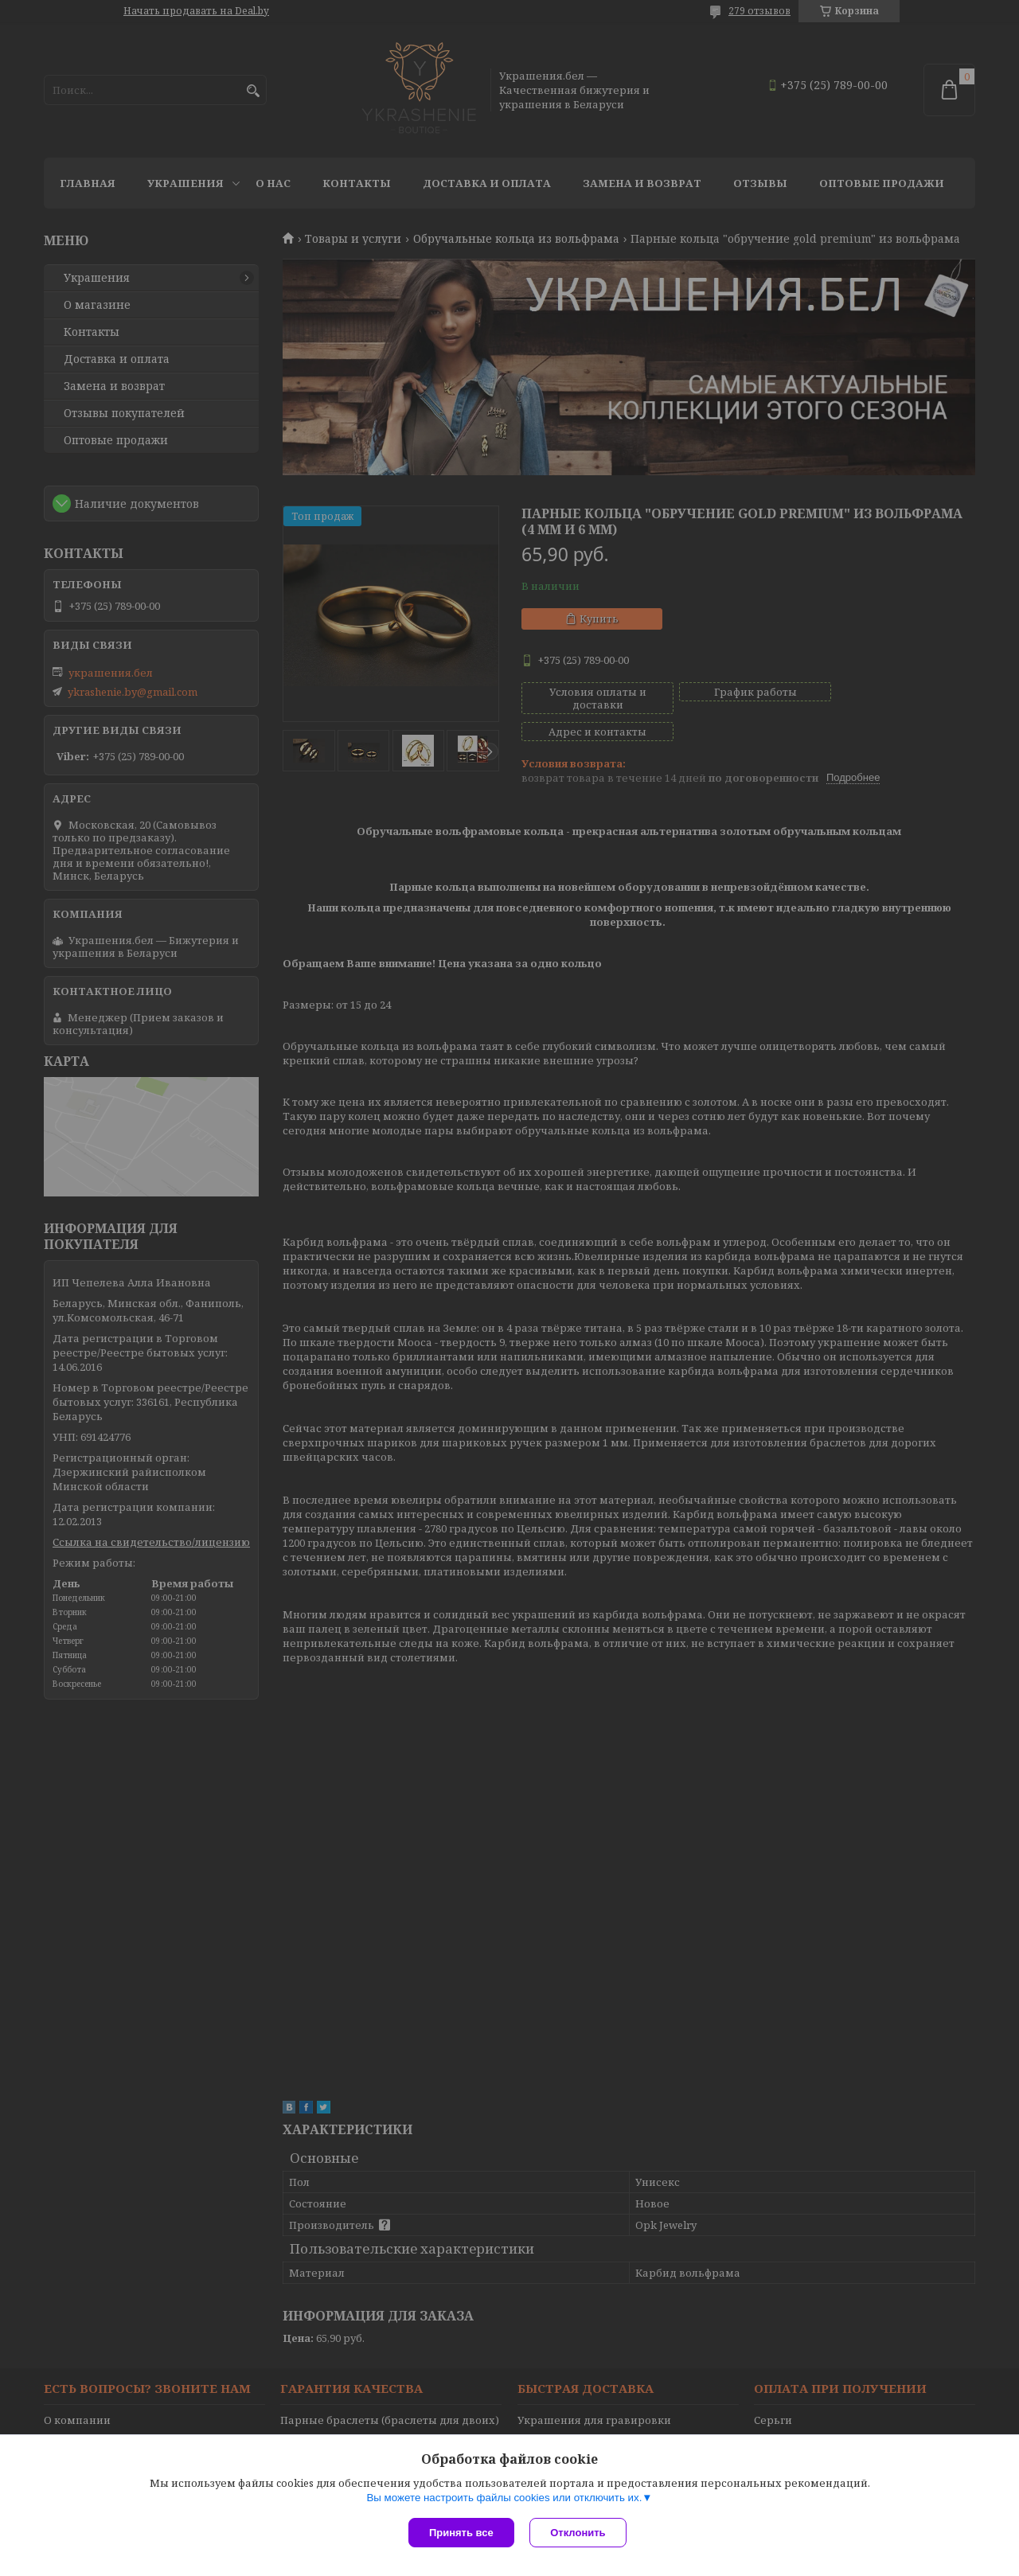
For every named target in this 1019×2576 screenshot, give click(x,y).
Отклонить (578, 2533)
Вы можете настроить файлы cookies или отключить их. (504, 2498)
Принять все (461, 2533)
